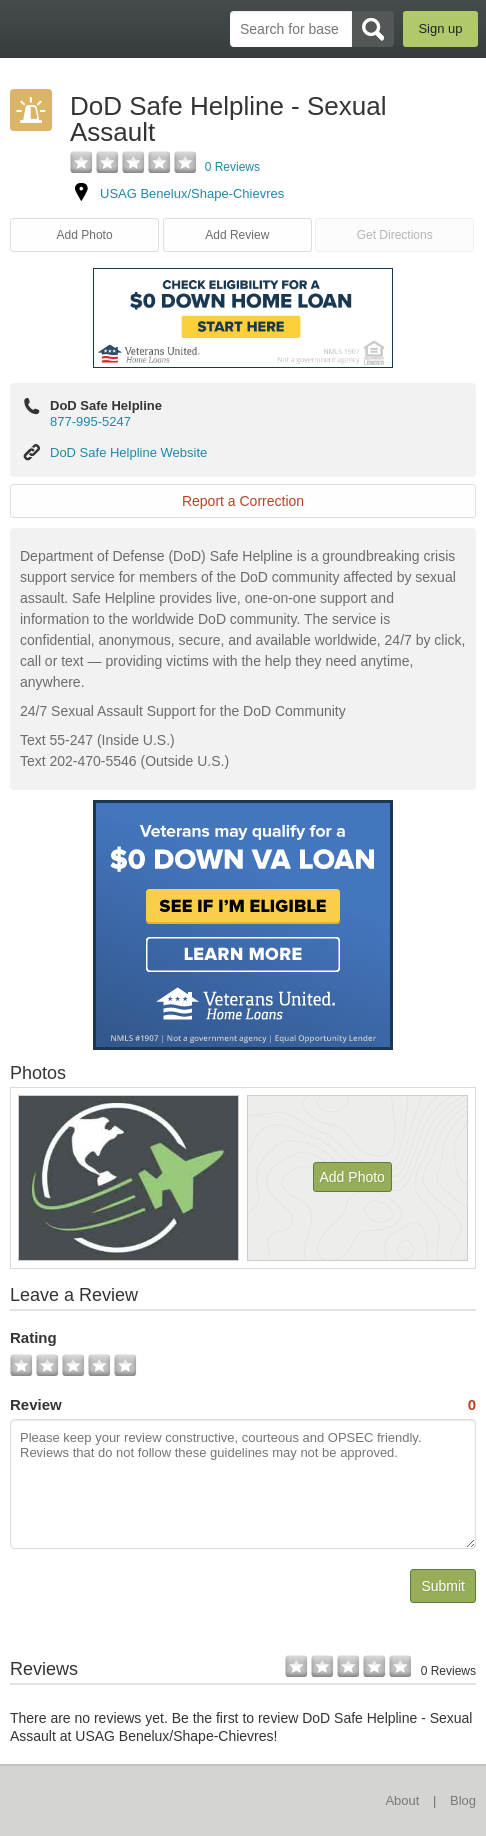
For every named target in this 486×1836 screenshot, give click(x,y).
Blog (463, 1800)
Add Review (237, 235)
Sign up (440, 28)
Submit (443, 1586)
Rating (33, 1337)
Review (243, 1405)
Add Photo (85, 235)
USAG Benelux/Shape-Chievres (192, 193)
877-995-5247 (90, 421)
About (402, 1800)
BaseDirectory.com (25, 28)
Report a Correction (243, 501)
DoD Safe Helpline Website (128, 452)
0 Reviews (232, 167)
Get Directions (395, 235)
